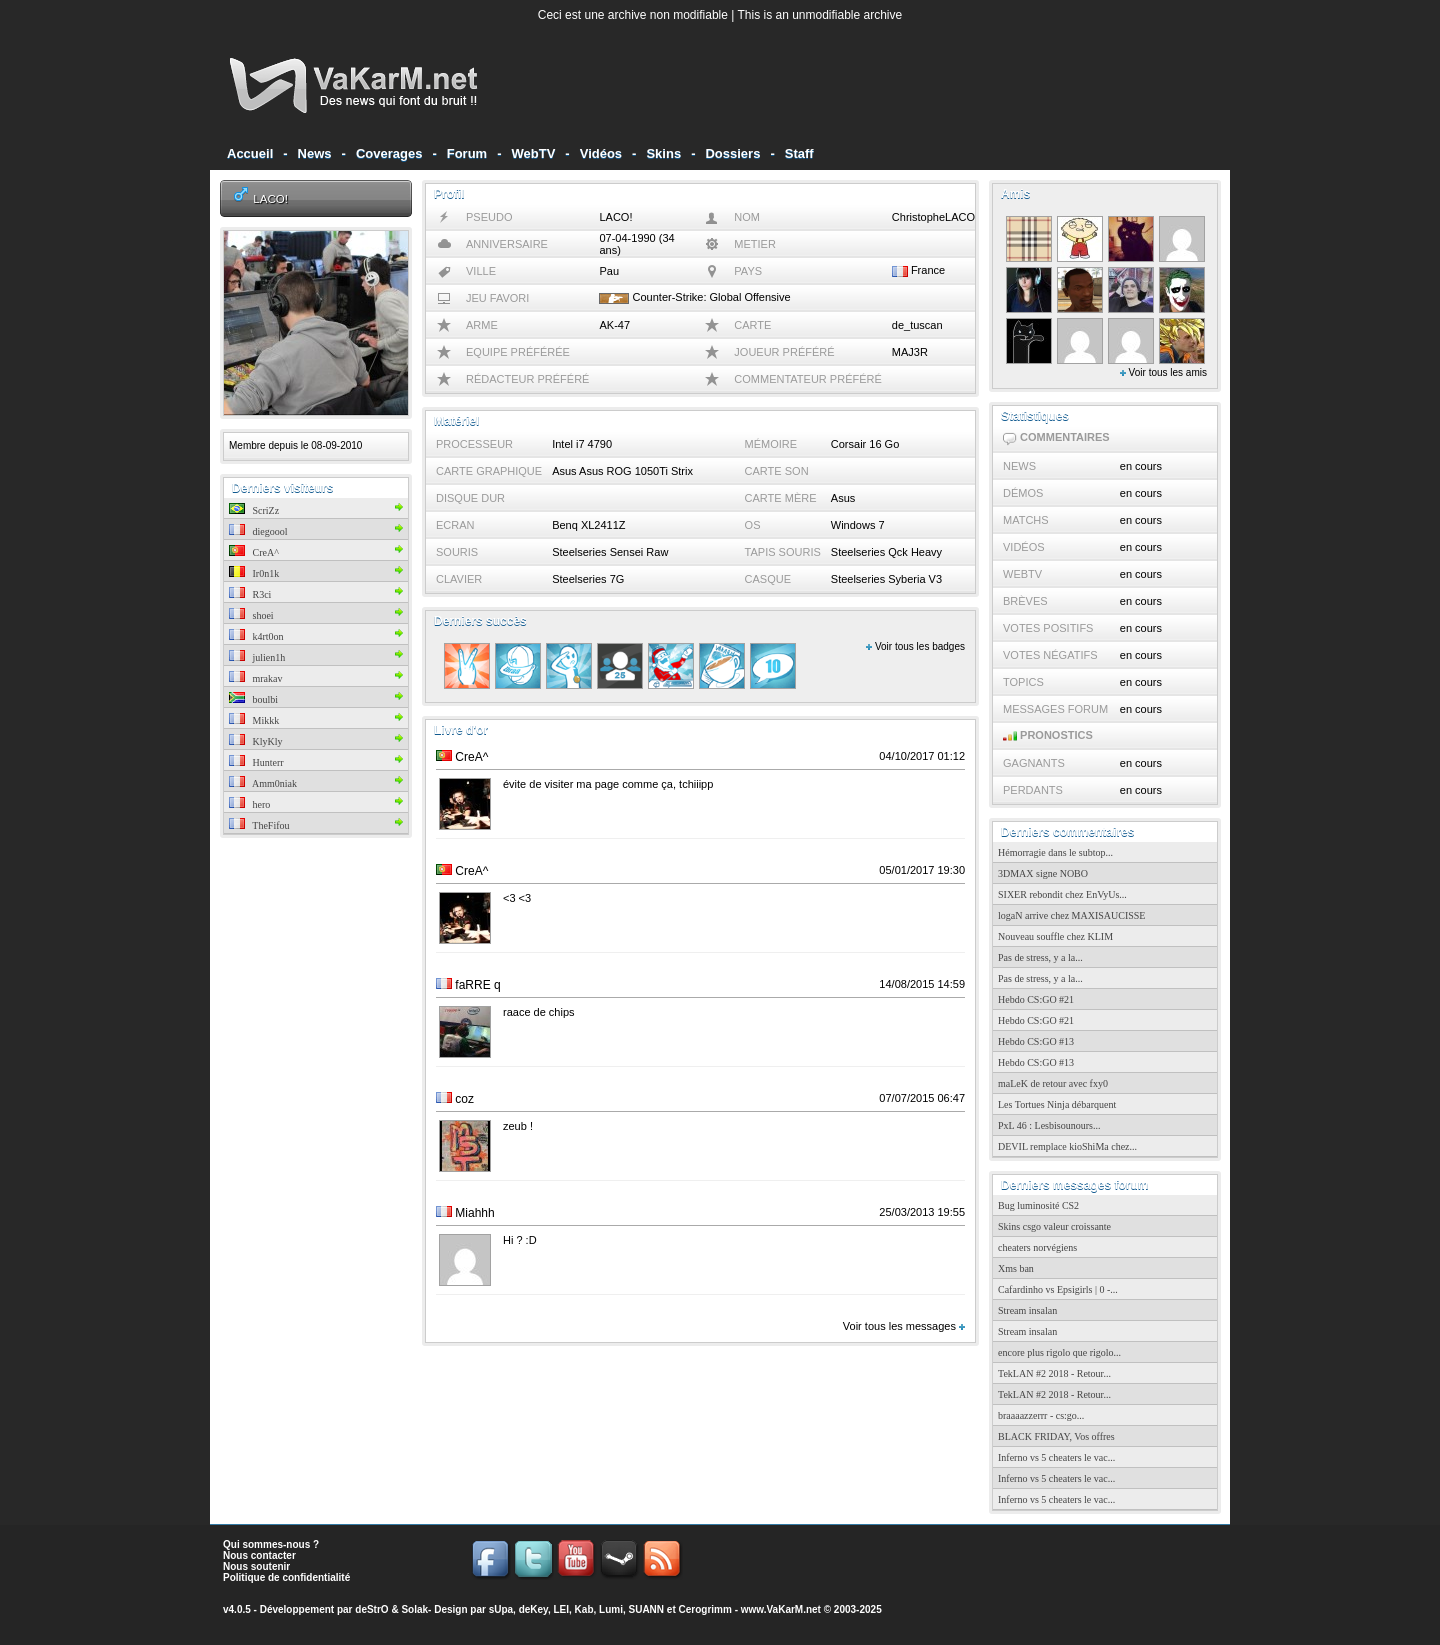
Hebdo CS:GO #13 (1036, 1041)
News (315, 153)
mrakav (256, 678)
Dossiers (732, 153)
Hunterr (256, 762)
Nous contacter (259, 1555)
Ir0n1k (254, 573)
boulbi (253, 699)
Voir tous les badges (915, 646)
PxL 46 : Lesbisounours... (1049, 1125)
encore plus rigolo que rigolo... (1059, 1352)
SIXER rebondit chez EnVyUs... (1062, 894)
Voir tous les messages (904, 1326)
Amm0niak (263, 783)
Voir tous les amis (1163, 372)
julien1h (257, 657)
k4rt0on (256, 636)
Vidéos (601, 153)
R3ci (250, 594)
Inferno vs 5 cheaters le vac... (1056, 1457)
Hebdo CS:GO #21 (1036, 999)
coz (464, 1099)
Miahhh (474, 1213)
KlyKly (256, 741)
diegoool (258, 531)
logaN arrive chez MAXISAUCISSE (1071, 915)
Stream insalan (1027, 1310)
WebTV (534, 153)
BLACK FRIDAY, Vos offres (1056, 1436)
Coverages (389, 153)
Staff (799, 153)
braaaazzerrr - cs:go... (1041, 1415)
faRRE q (477, 985)
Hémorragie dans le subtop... (1055, 852)
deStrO (371, 1609)
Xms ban (1016, 1268)
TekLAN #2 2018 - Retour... (1054, 1373)
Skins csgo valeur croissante (1054, 1226)
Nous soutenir (256, 1566)
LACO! (270, 198)
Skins (663, 153)
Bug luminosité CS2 (1038, 1205)
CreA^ (254, 552)
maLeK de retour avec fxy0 (1053, 1083)
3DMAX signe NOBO (1043, 873)
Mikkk (254, 720)
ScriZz (254, 510)
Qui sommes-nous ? (271, 1544)
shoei (251, 615)
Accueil (250, 153)
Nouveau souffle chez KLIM (1055, 936)
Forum (467, 153)
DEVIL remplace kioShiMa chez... (1067, 1146)
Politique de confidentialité (286, 1577)
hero (249, 804)
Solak (414, 1609)
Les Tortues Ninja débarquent (1057, 1104)
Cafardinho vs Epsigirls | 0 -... (1058, 1289)
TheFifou (259, 825)
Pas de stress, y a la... (1040, 957)
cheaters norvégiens (1037, 1247)
